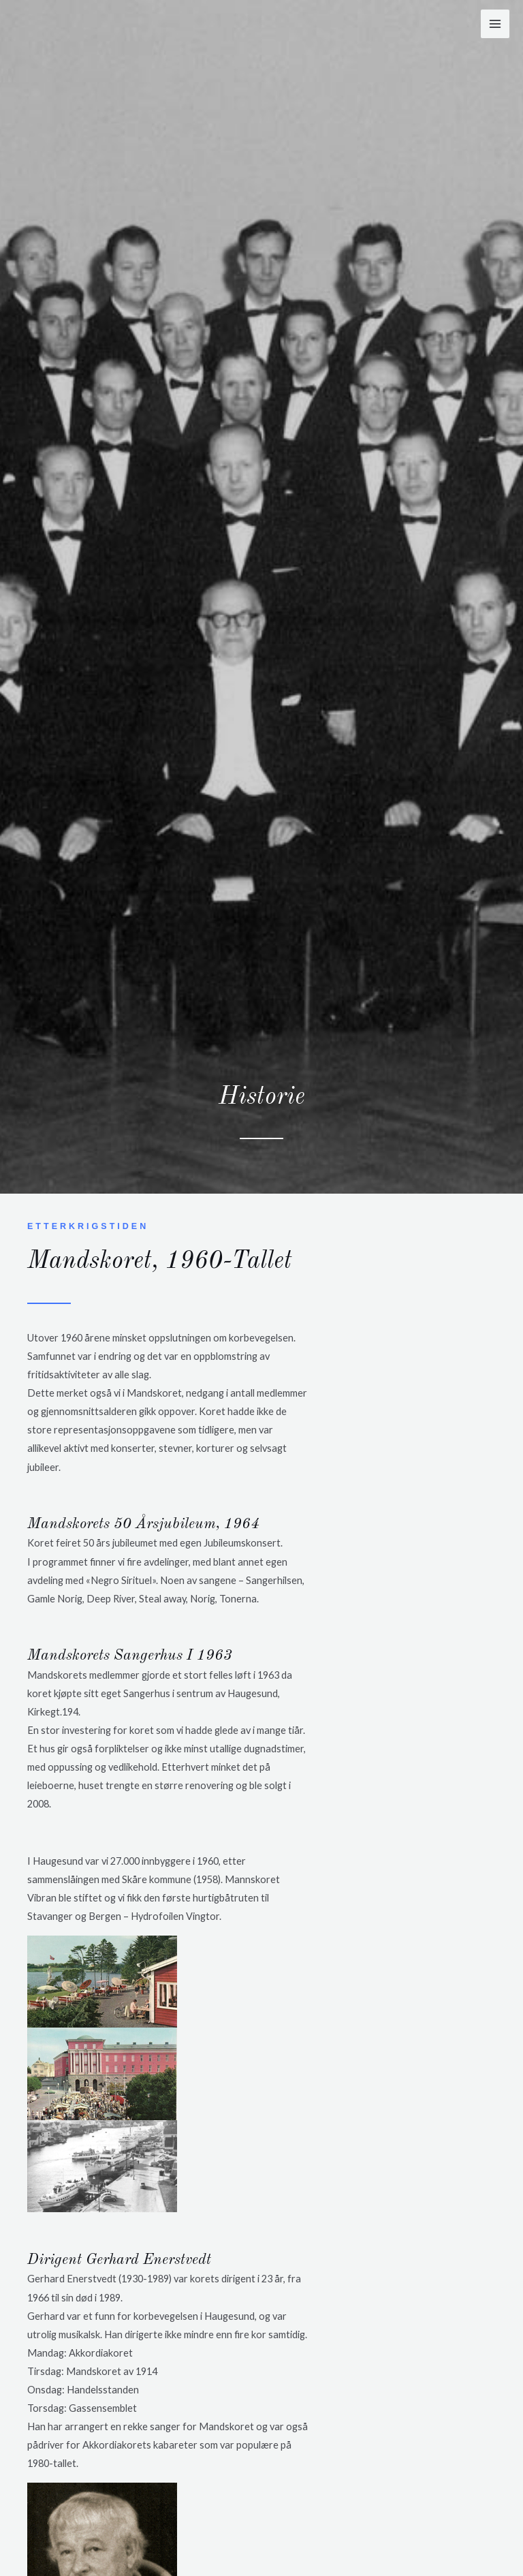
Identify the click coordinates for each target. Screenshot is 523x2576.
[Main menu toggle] (495, 24)
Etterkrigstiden (88, 1226)
